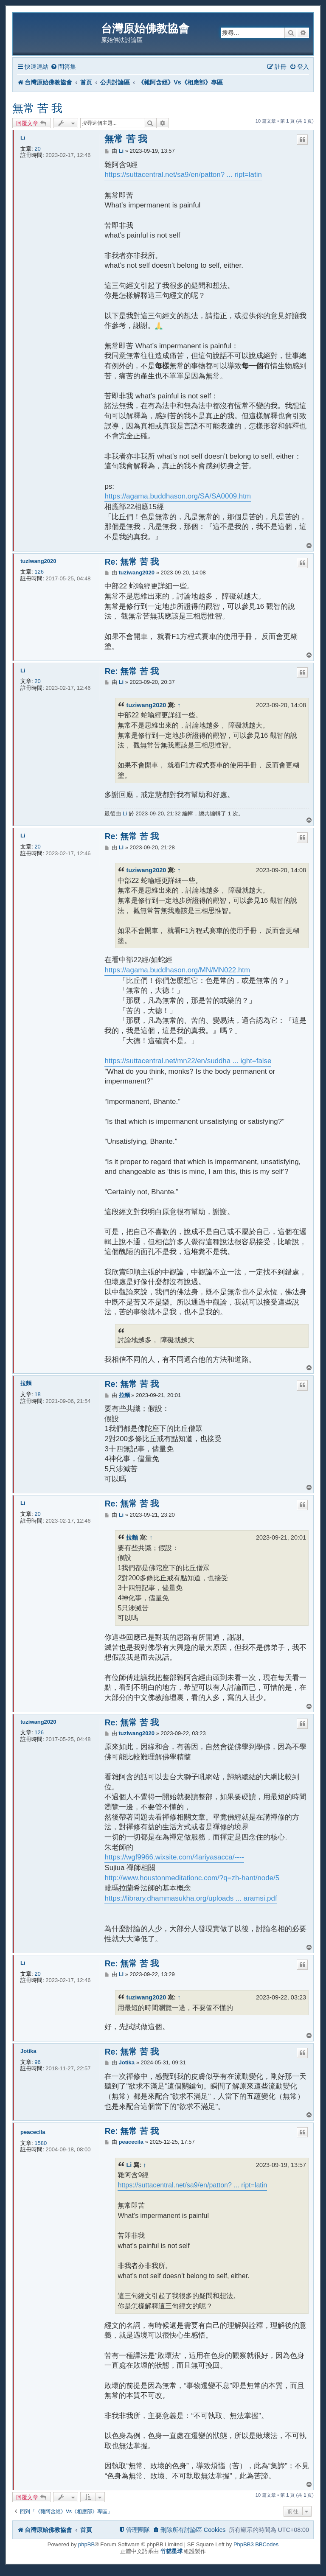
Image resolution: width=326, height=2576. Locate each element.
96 (37, 2062)
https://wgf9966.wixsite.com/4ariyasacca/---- (174, 1857)
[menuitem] (63, 66)
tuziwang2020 (38, 561)
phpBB (86, 2544)
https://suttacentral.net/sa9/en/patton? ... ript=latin (182, 175)
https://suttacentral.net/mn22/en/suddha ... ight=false (187, 1061)
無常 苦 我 (37, 108)
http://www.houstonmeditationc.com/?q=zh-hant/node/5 (191, 1878)
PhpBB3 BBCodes (255, 2544)
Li (22, 137)
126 (39, 571)
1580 (40, 2143)
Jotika (28, 2051)
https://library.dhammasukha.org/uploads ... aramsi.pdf (190, 1898)
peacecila (32, 2132)
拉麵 (25, 1383)
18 (37, 1394)
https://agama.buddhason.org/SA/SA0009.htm (177, 496)
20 (37, 149)
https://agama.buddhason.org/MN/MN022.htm (177, 970)
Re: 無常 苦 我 (131, 561)
